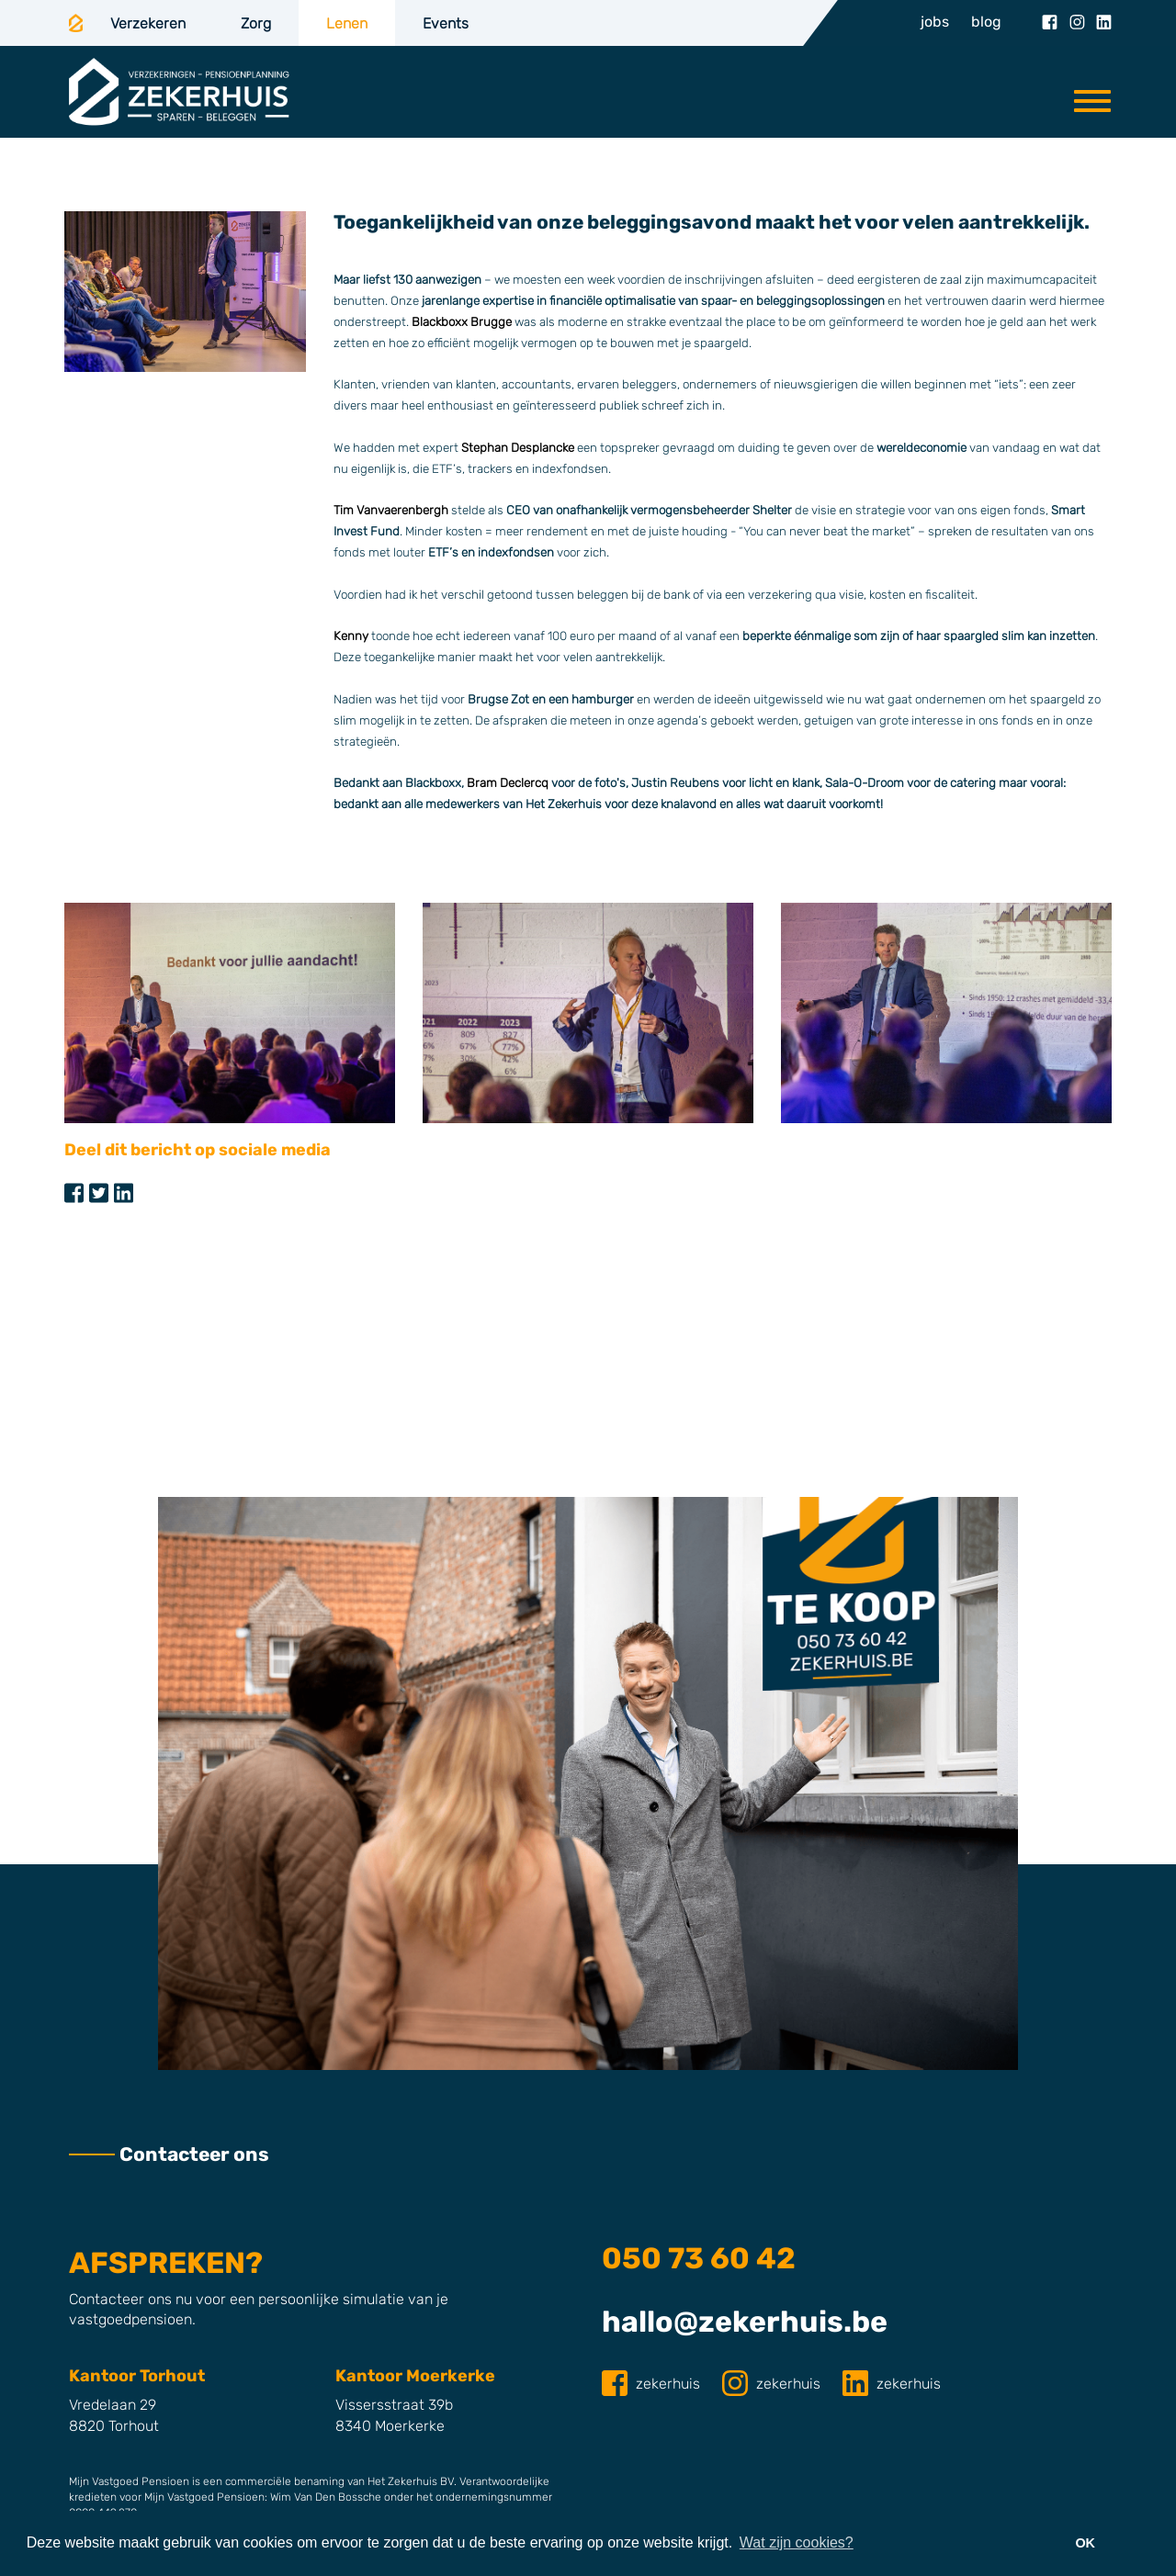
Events (446, 23)
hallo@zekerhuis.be (745, 2321)
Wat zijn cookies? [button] (797, 2542)
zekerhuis (653, 2383)
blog (986, 21)
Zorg (256, 23)
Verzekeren (148, 23)
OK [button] (1085, 2543)
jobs (935, 21)
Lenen (347, 23)
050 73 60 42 (699, 2258)
